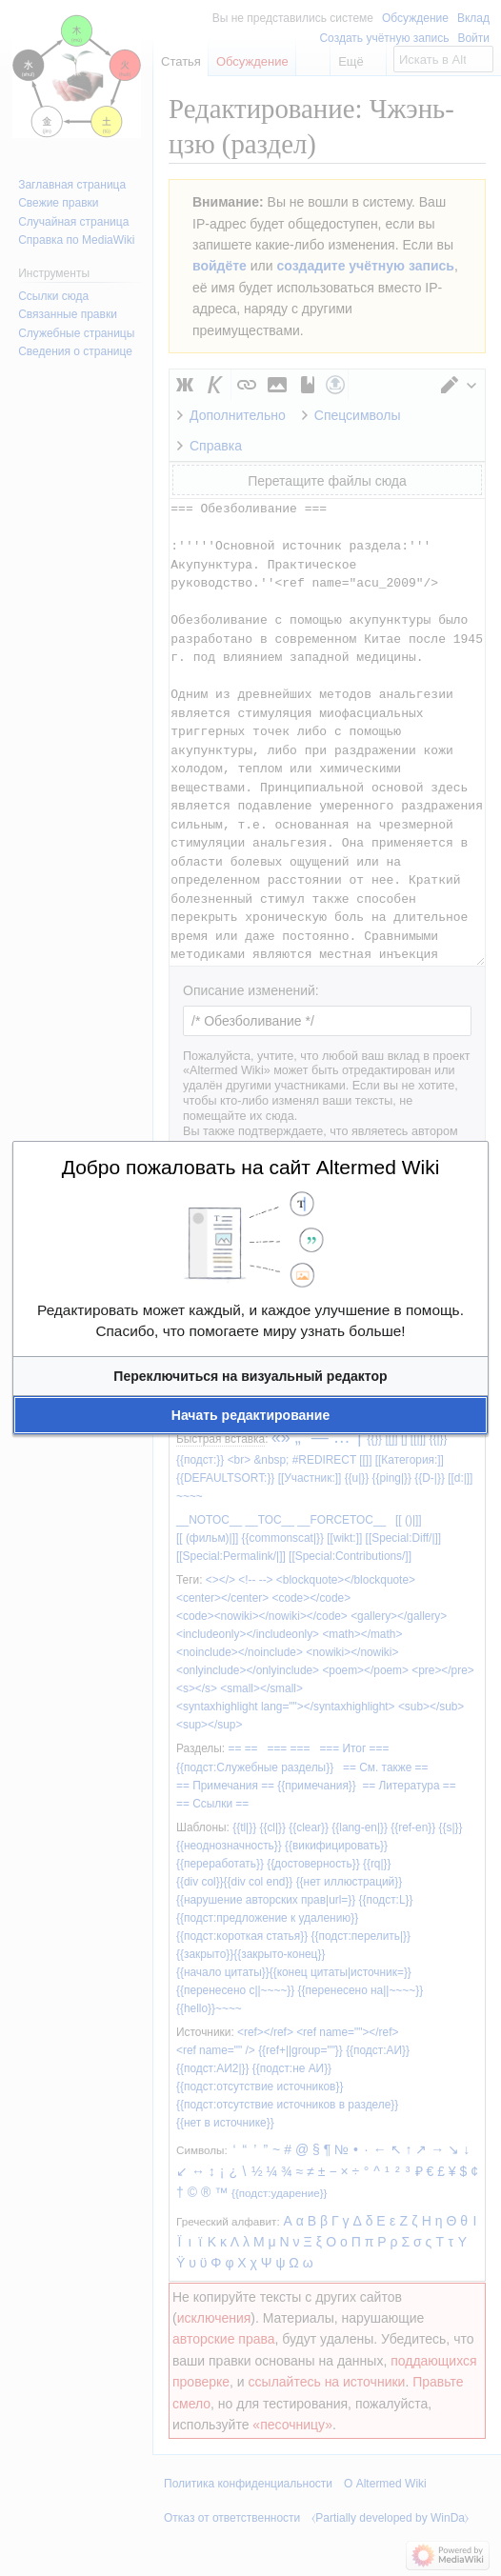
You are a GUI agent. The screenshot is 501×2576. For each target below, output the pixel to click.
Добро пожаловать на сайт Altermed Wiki (251, 1167)
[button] (250, 1376)
